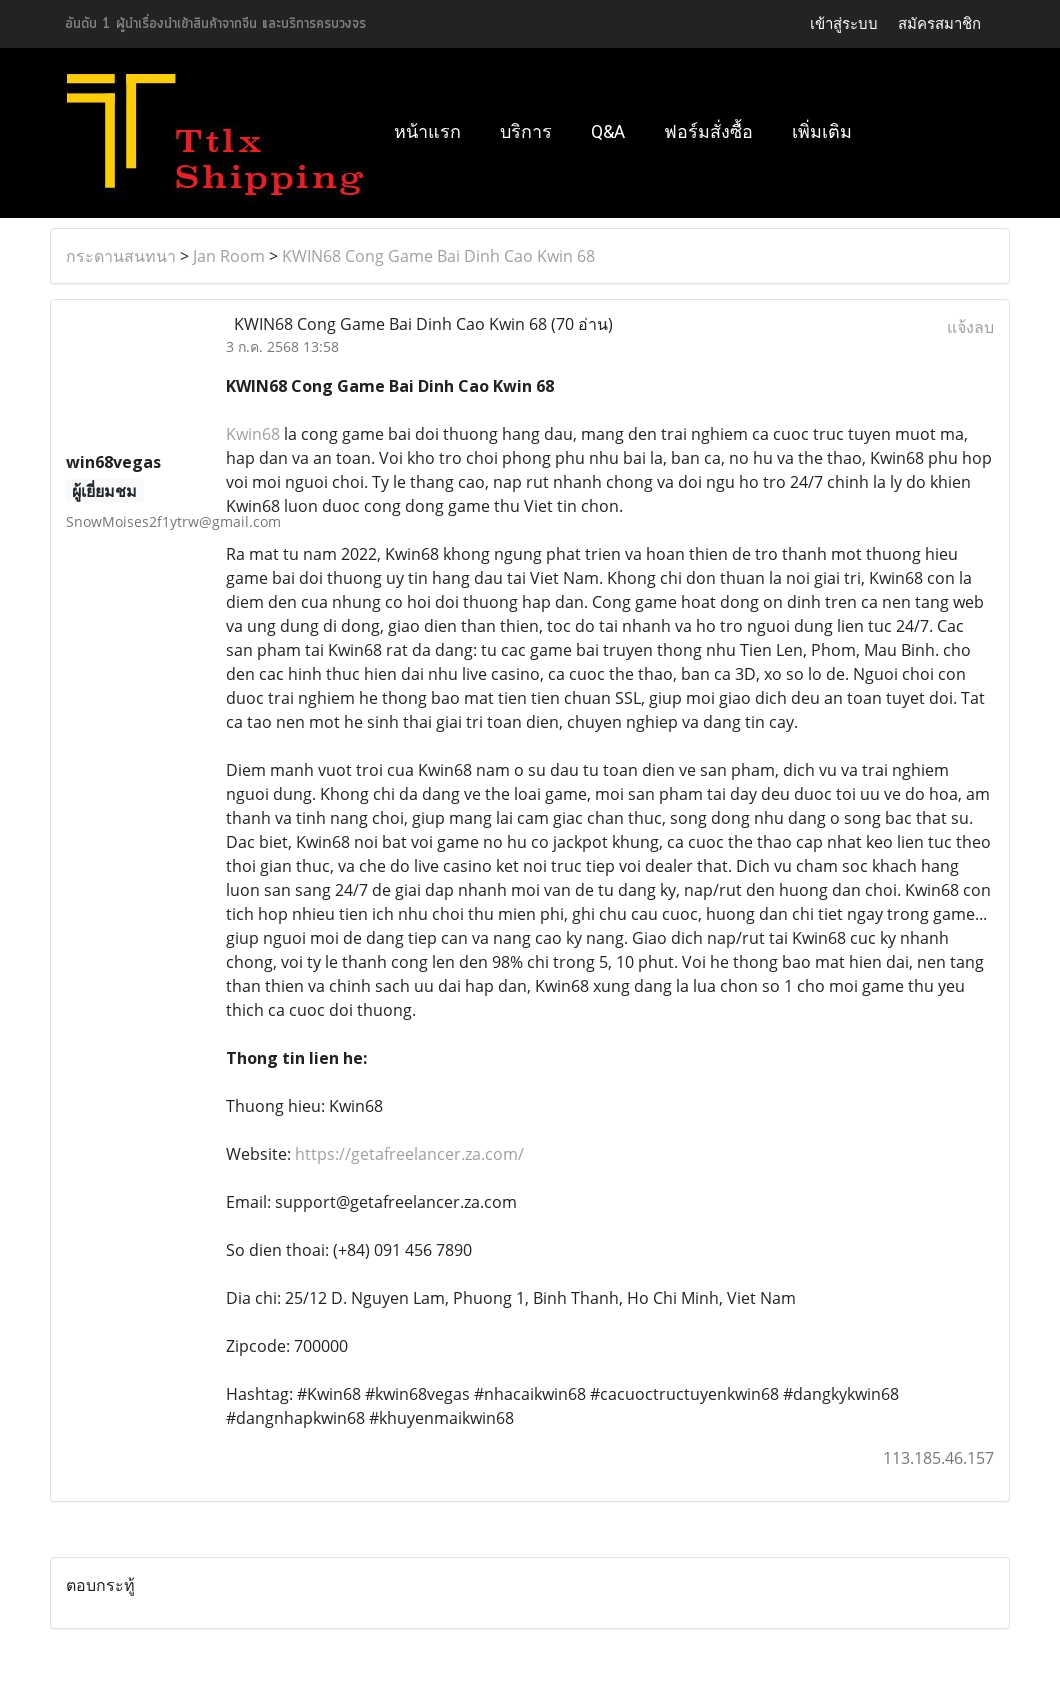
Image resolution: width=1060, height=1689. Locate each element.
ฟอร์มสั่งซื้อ (708, 131)
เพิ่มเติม (822, 131)
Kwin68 (253, 434)
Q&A (608, 131)
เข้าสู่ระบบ (844, 23)
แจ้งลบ (970, 327)
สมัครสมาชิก (939, 23)
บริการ (526, 131)
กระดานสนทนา (121, 256)
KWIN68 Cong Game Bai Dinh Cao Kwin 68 (438, 256)
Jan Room (229, 256)
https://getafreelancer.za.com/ (409, 1154)
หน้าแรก (427, 131)
